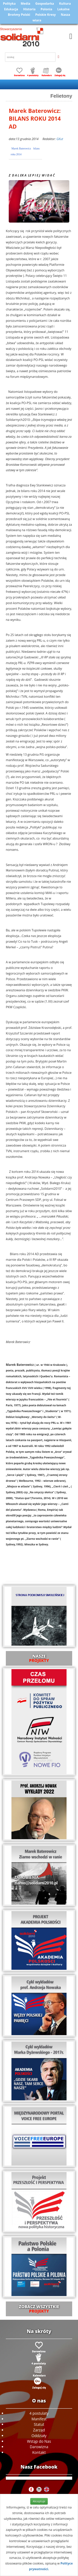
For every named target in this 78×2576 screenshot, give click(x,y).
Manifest (39, 2419)
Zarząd (39, 2430)
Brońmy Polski (19, 14)
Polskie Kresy (45, 14)
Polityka (9, 3)
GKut (59, 139)
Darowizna (39, 2446)
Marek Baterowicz (21, 148)
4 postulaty (39, 2413)
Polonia (46, 9)
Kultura (65, 3)
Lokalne (63, 9)
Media (25, 3)
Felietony (61, 96)
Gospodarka (44, 3)
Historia (29, 9)
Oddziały (38, 2435)
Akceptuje (39, 2501)
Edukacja (11, 9)
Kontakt (39, 2452)
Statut (39, 2424)
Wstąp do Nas (39, 2441)
